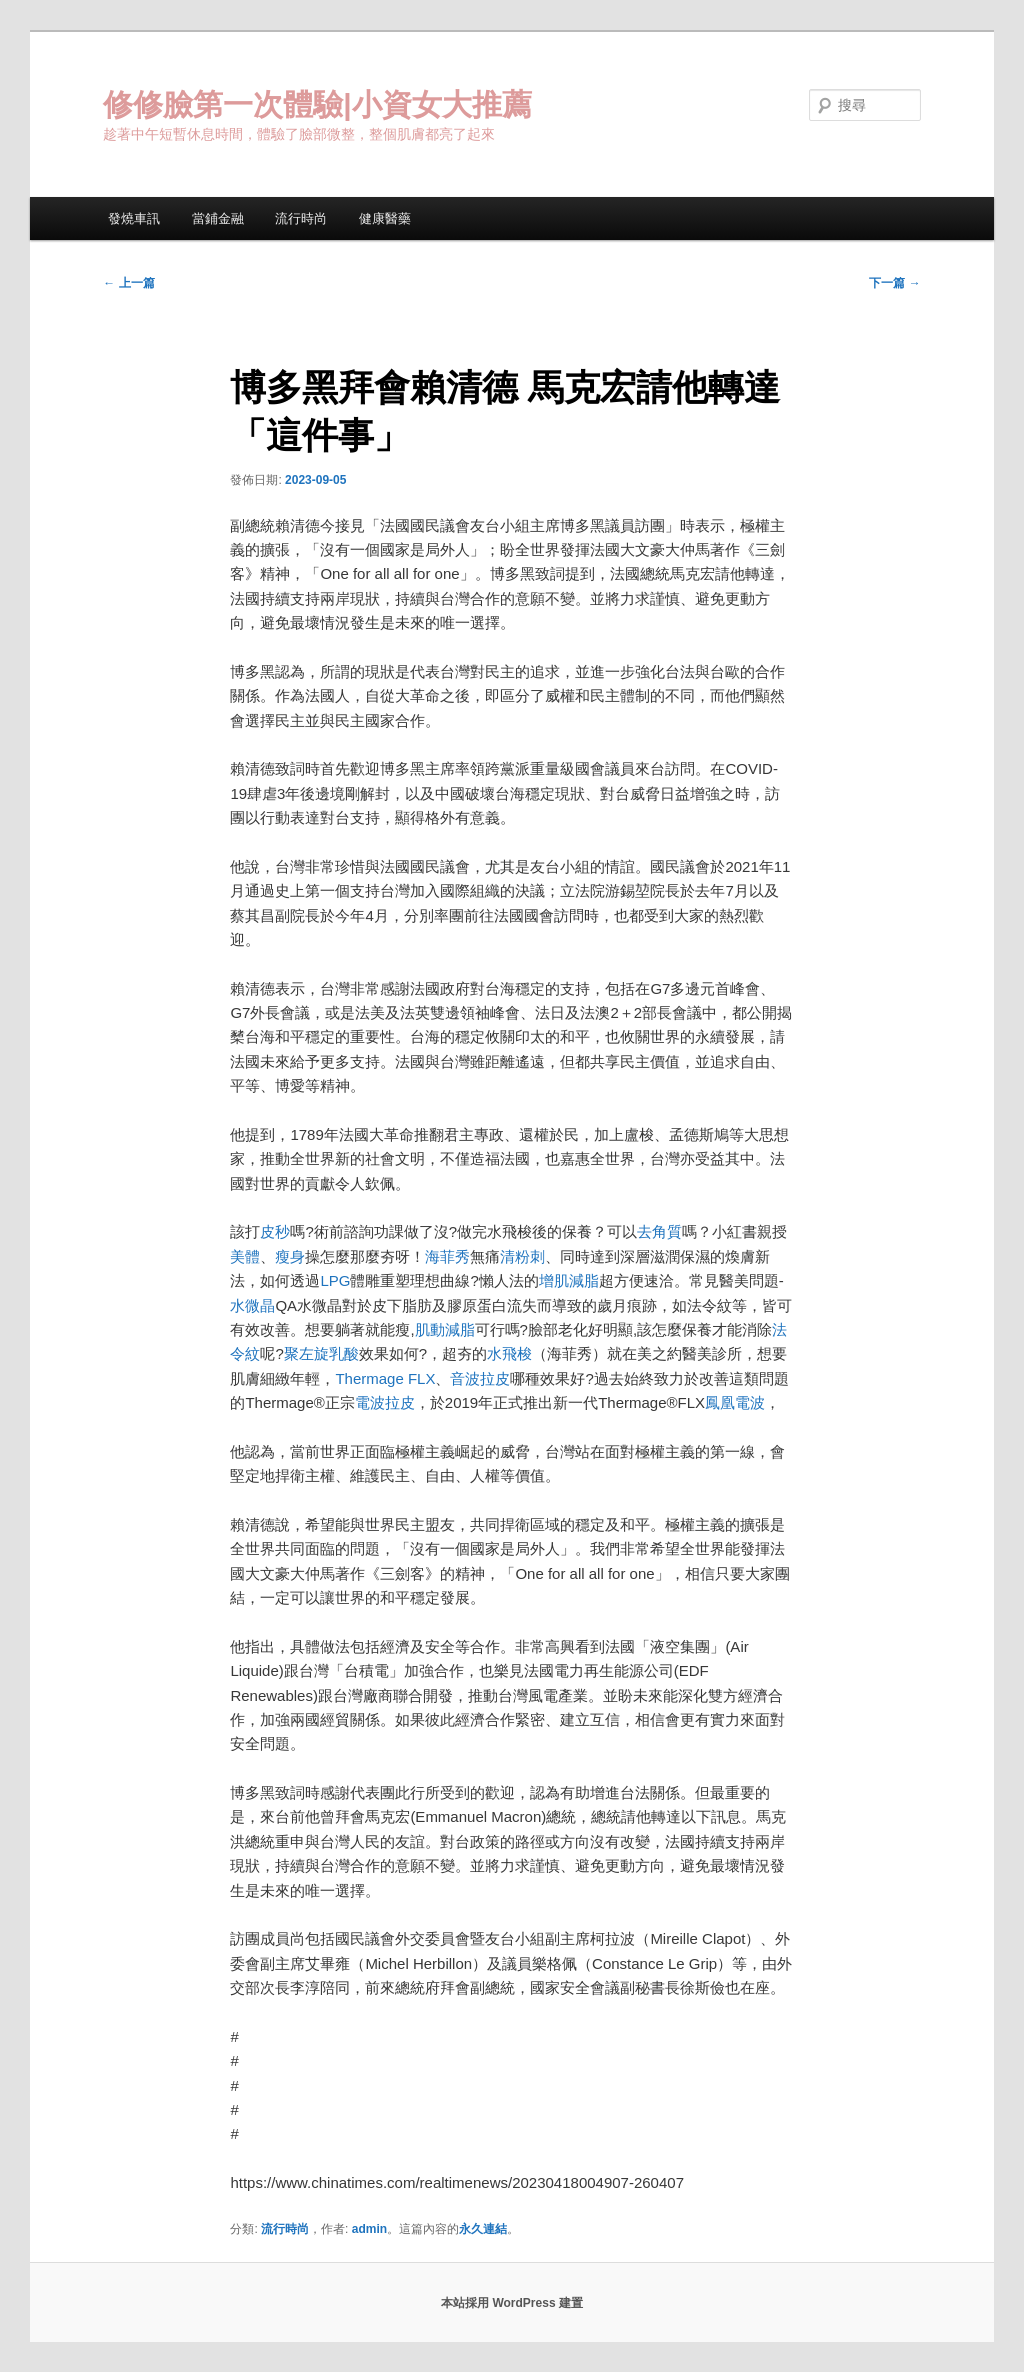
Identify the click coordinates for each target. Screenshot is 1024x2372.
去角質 (659, 1231)
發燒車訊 (134, 218)
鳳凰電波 (735, 1402)
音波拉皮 (480, 1378)
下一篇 (894, 283)
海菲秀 (447, 1256)
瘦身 (290, 1256)
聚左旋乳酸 (321, 1353)
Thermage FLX (385, 1378)
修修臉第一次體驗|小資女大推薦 (317, 104)
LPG (335, 1280)
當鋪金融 (218, 218)
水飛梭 (509, 1353)
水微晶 (252, 1305)
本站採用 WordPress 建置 (512, 2303)
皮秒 (275, 1231)
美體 (245, 1256)
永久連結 (483, 2229)
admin (369, 2229)
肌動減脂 (445, 1329)
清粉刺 (522, 1256)
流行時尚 (301, 218)
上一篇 (128, 283)
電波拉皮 (385, 1402)
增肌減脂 (569, 1280)
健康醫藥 (385, 218)
